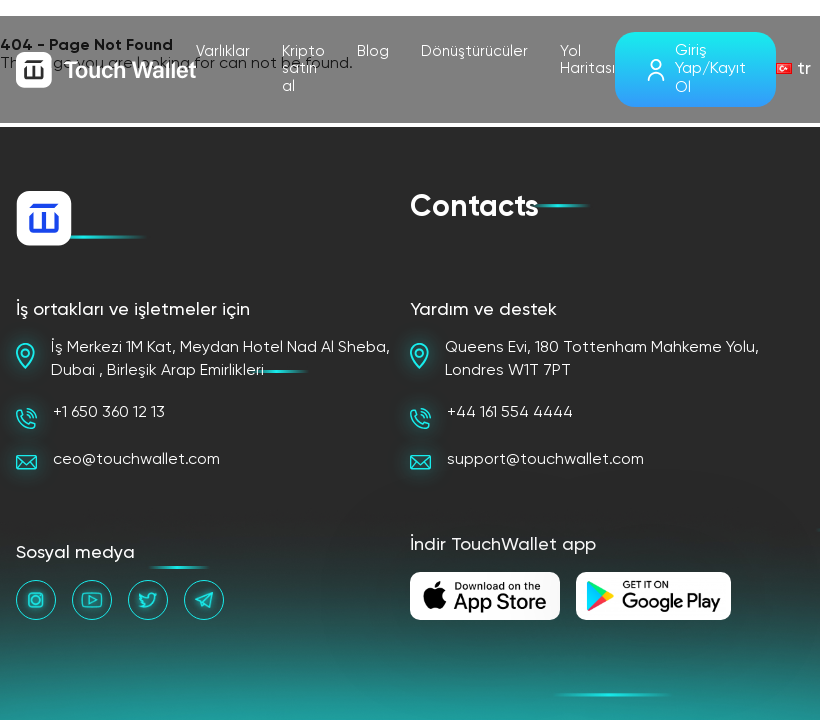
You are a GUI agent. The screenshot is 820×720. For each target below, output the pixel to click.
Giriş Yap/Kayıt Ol (710, 69)
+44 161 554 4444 (491, 417)
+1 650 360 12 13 (90, 417)
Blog (373, 51)
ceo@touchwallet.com (118, 461)
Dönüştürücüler (474, 51)
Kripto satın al (303, 69)
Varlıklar (223, 51)
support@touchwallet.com (527, 461)
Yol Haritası (587, 60)
